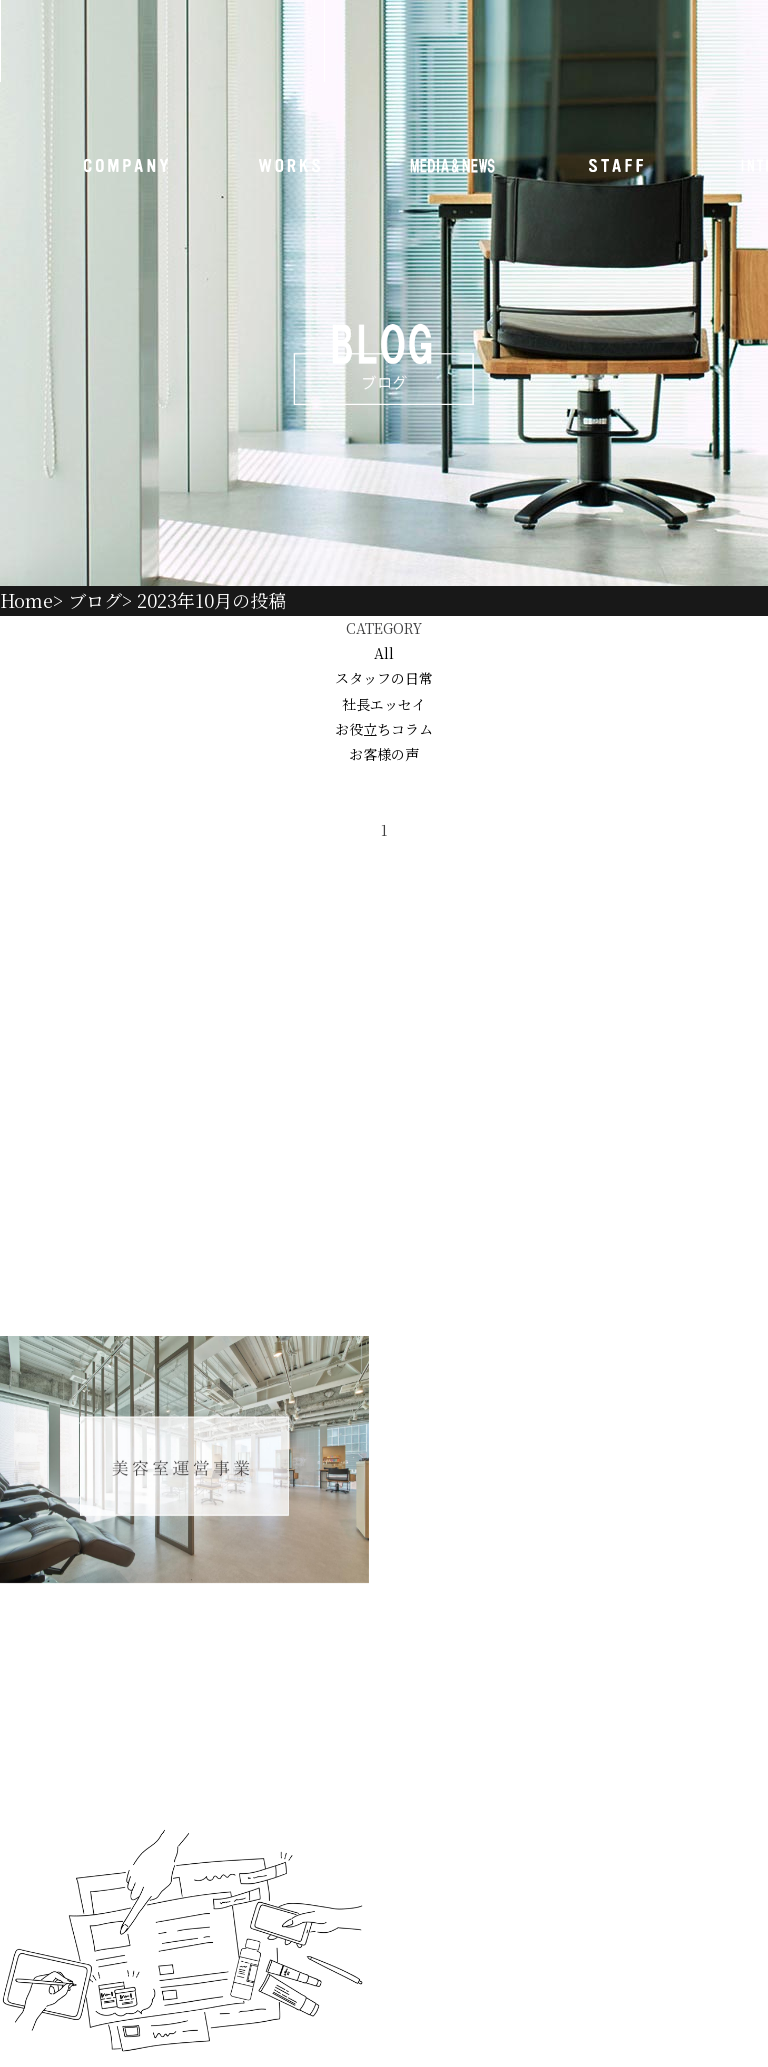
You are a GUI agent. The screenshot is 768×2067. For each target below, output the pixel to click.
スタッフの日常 (384, 678)
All (384, 653)
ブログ (95, 600)
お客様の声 (384, 754)
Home (26, 600)
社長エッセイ (384, 704)
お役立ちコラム (384, 729)
